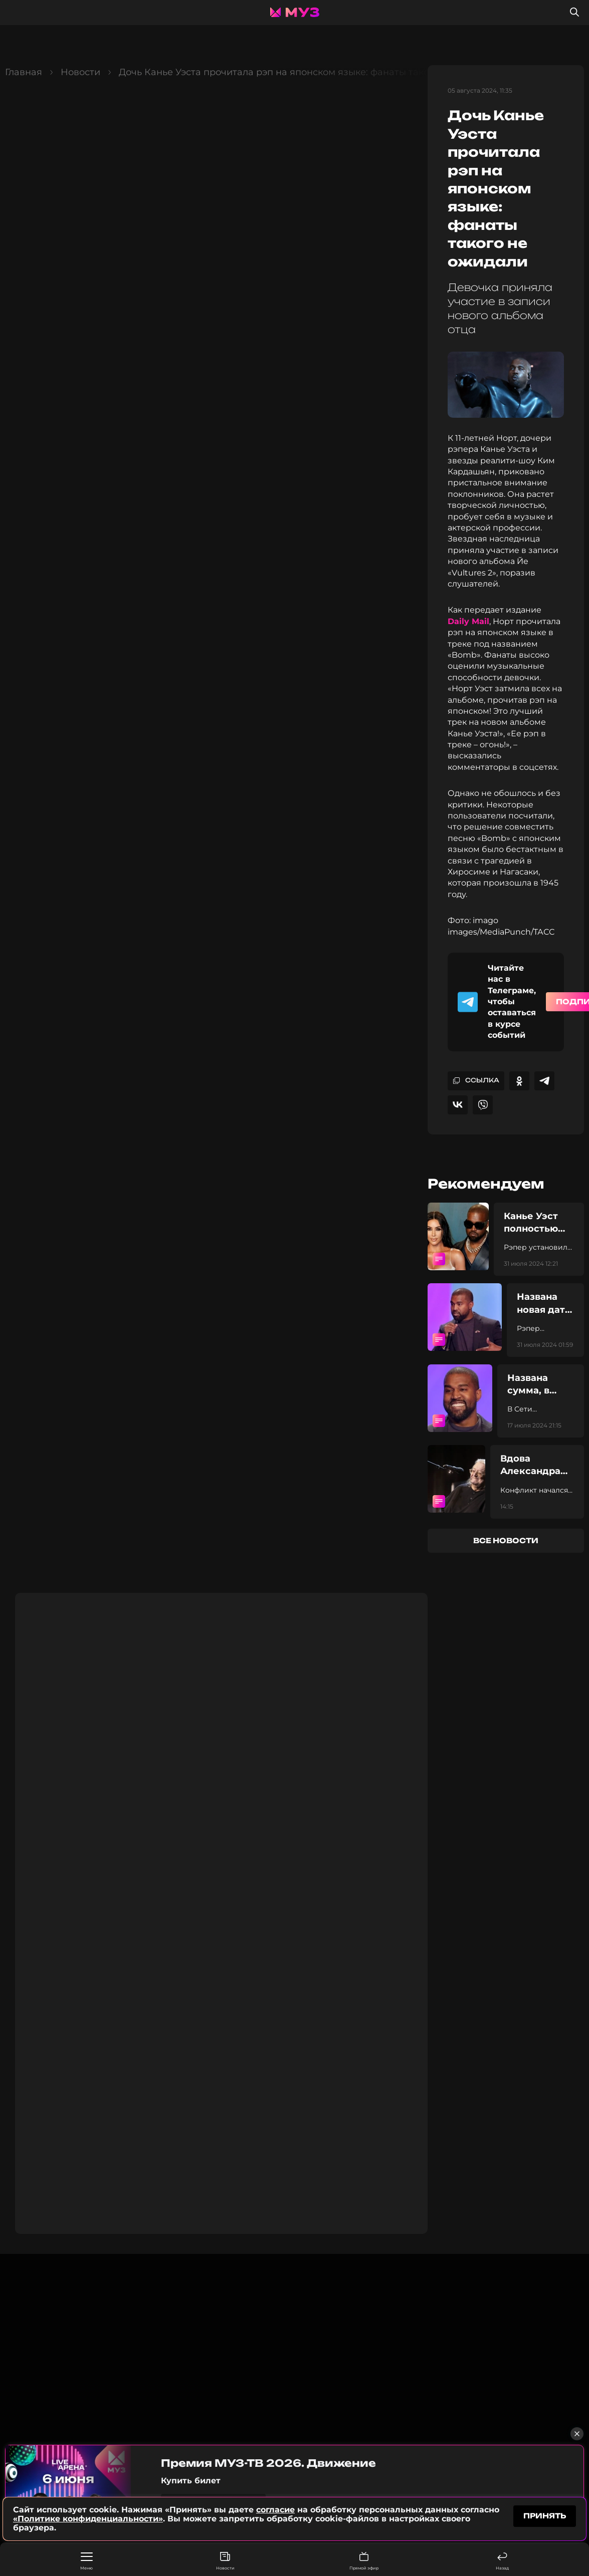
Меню (86, 2561)
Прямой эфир (363, 2561)
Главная (23, 72)
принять (544, 2516)
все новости (505, 1540)
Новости (225, 2561)
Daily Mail (468, 621)
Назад (502, 2561)
